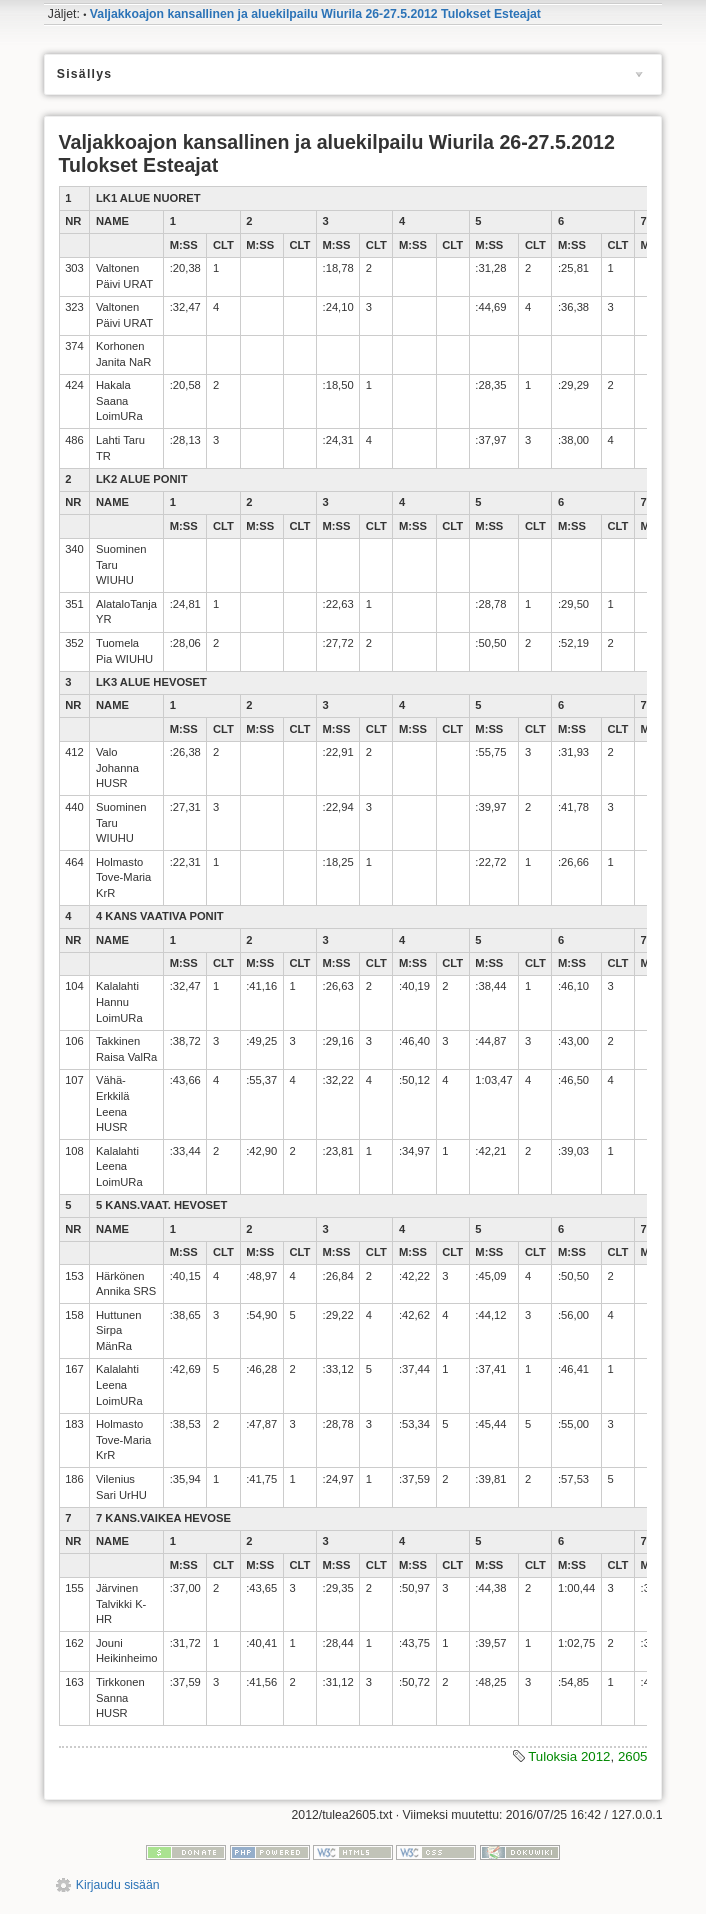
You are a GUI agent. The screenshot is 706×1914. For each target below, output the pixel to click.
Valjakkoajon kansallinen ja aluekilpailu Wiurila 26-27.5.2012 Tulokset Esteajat (315, 14)
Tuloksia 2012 (569, 1756)
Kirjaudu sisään (118, 1885)
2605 (633, 1756)
